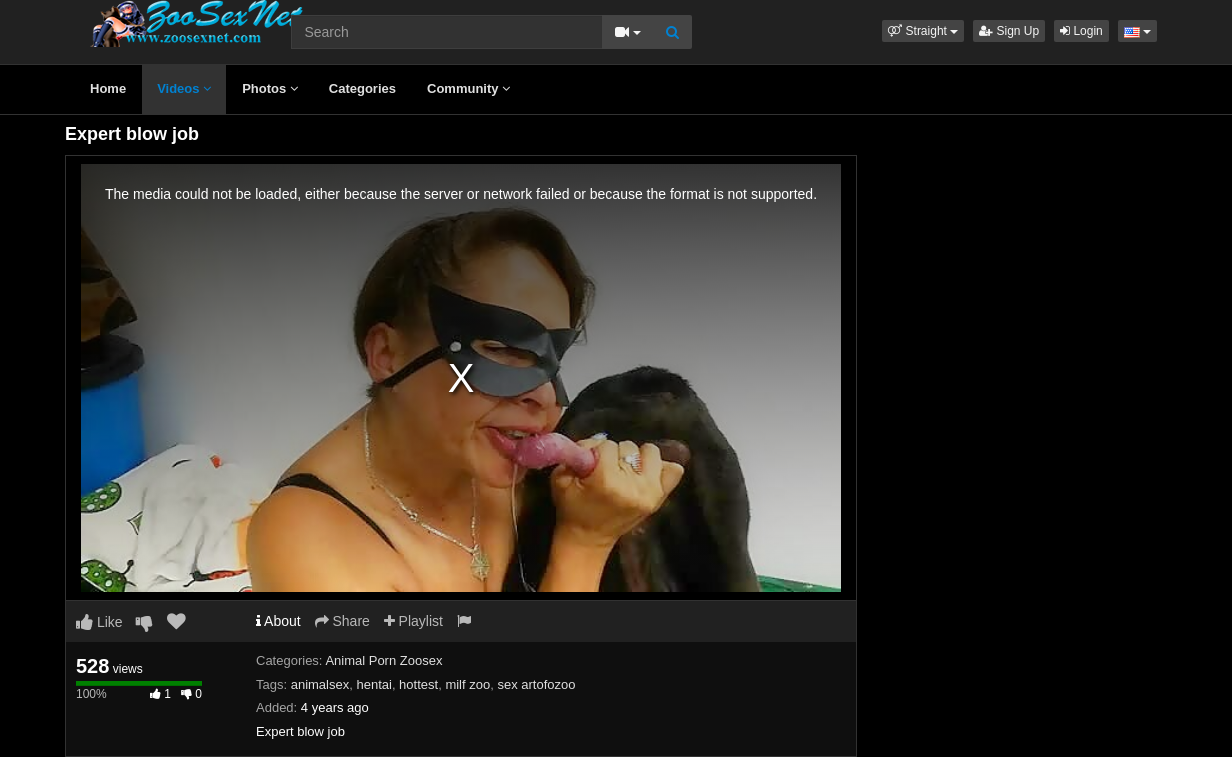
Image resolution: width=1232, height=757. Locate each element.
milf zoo (467, 684)
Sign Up (1009, 31)
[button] (923, 31)
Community (468, 88)
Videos (184, 88)
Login (1081, 31)
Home (108, 88)
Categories (362, 88)
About (278, 621)
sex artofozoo (536, 684)
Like (99, 622)
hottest (418, 684)
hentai (373, 684)
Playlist (413, 621)
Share (342, 621)
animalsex (320, 684)
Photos (270, 88)
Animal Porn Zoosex (383, 660)
